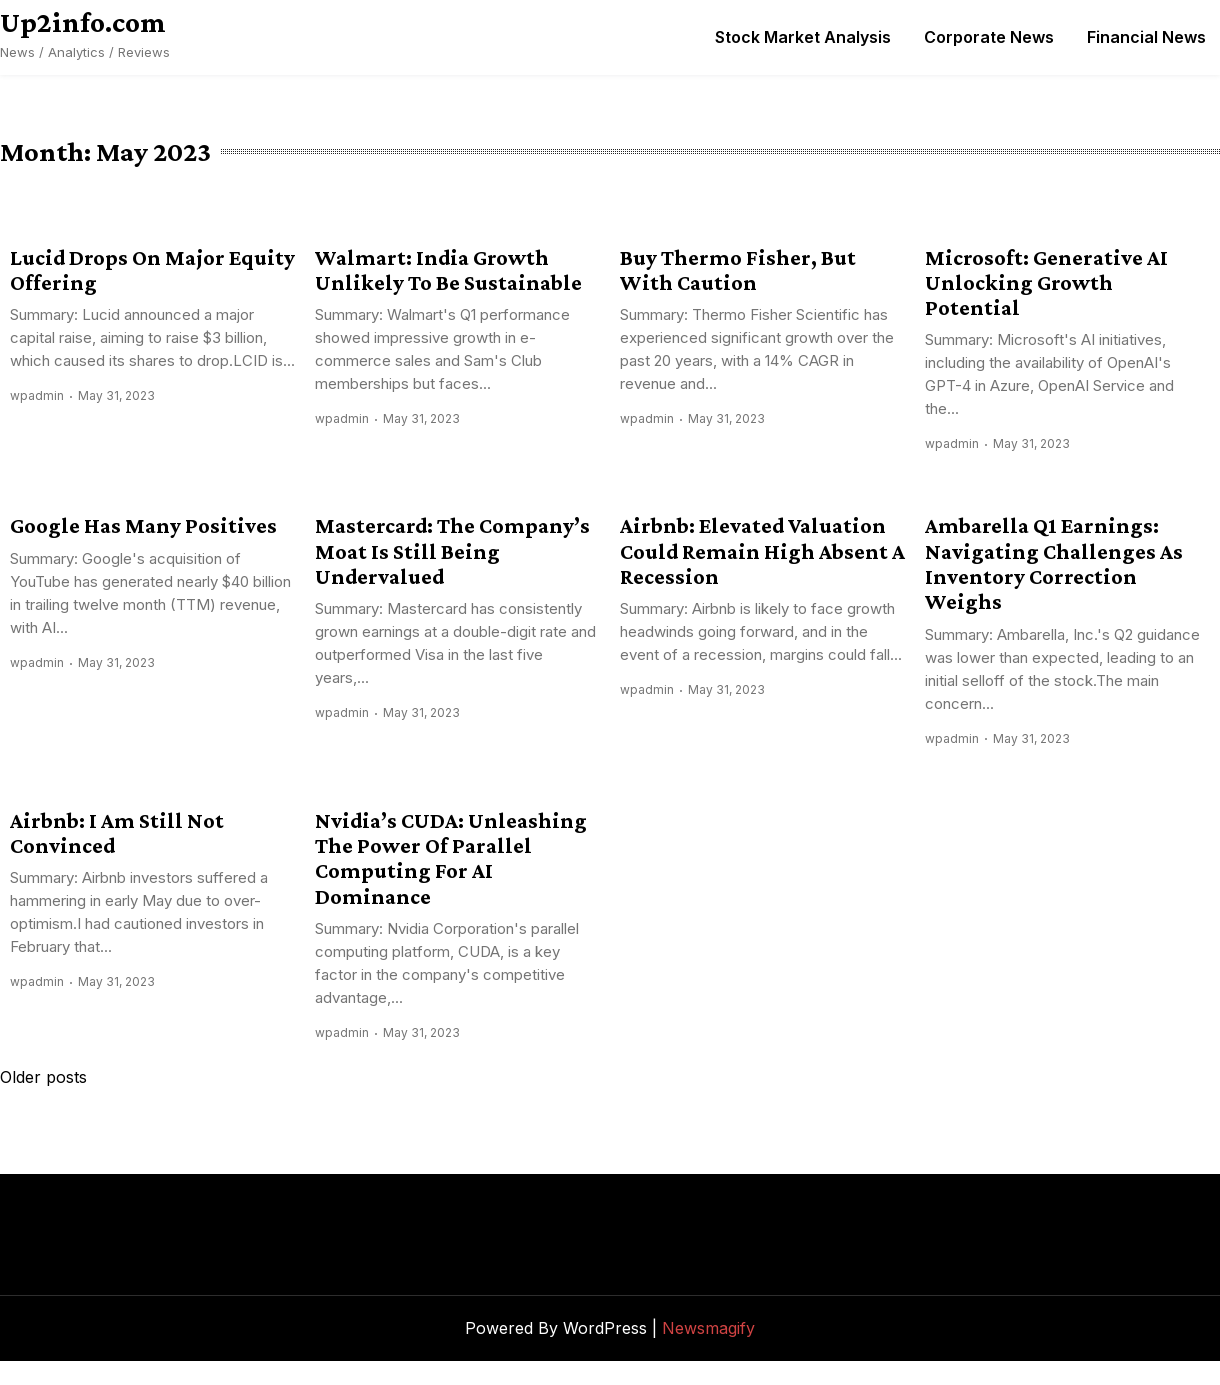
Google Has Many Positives (143, 525)
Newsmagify (708, 1328)
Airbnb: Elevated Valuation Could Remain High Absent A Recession (762, 551)
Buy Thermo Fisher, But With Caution (738, 270)
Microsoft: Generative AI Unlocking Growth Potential (1046, 283)
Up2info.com (83, 22)
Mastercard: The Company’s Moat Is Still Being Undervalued (452, 551)
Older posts (43, 1077)
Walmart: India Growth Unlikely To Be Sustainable (448, 270)
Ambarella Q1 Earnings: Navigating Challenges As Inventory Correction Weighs (1054, 563)
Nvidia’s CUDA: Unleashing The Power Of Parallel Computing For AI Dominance (451, 858)
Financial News (1146, 37)
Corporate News (989, 37)
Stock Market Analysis (803, 37)
